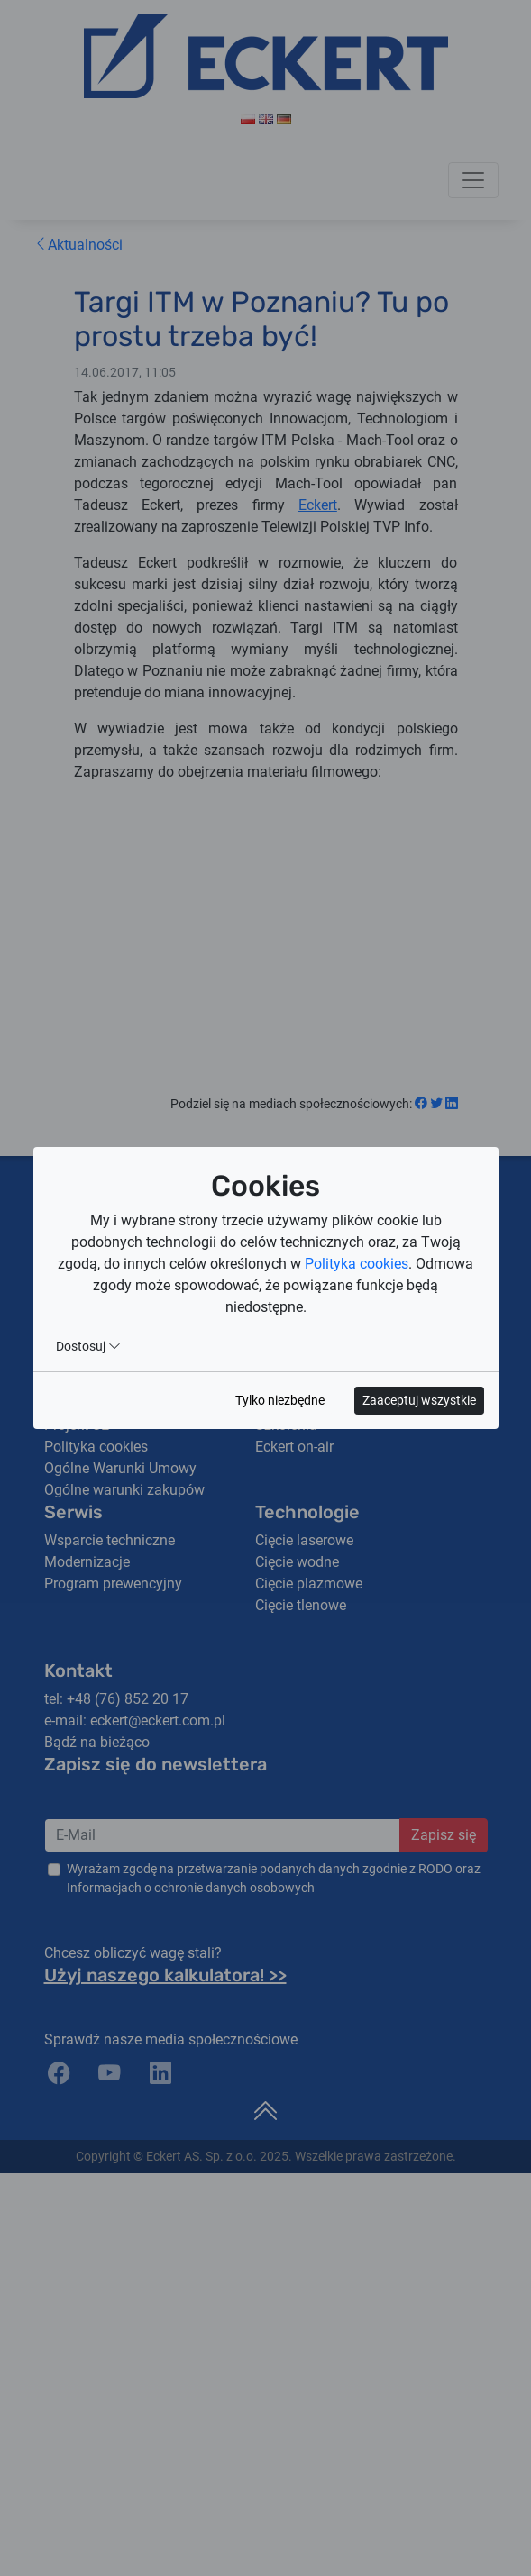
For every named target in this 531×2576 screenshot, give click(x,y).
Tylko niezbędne (280, 1400)
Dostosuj (88, 1346)
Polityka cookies (356, 1263)
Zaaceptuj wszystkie (419, 1400)
